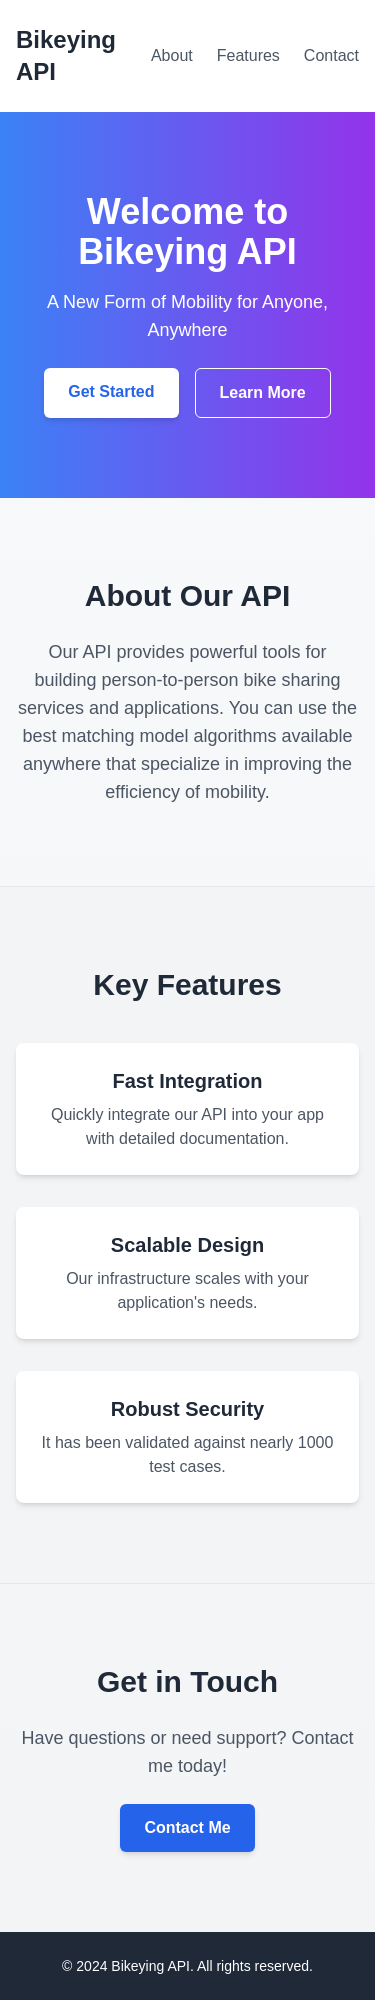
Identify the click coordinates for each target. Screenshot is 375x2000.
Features (248, 55)
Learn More (263, 392)
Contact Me (187, 1827)
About (172, 55)
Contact (331, 55)
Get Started (111, 391)
